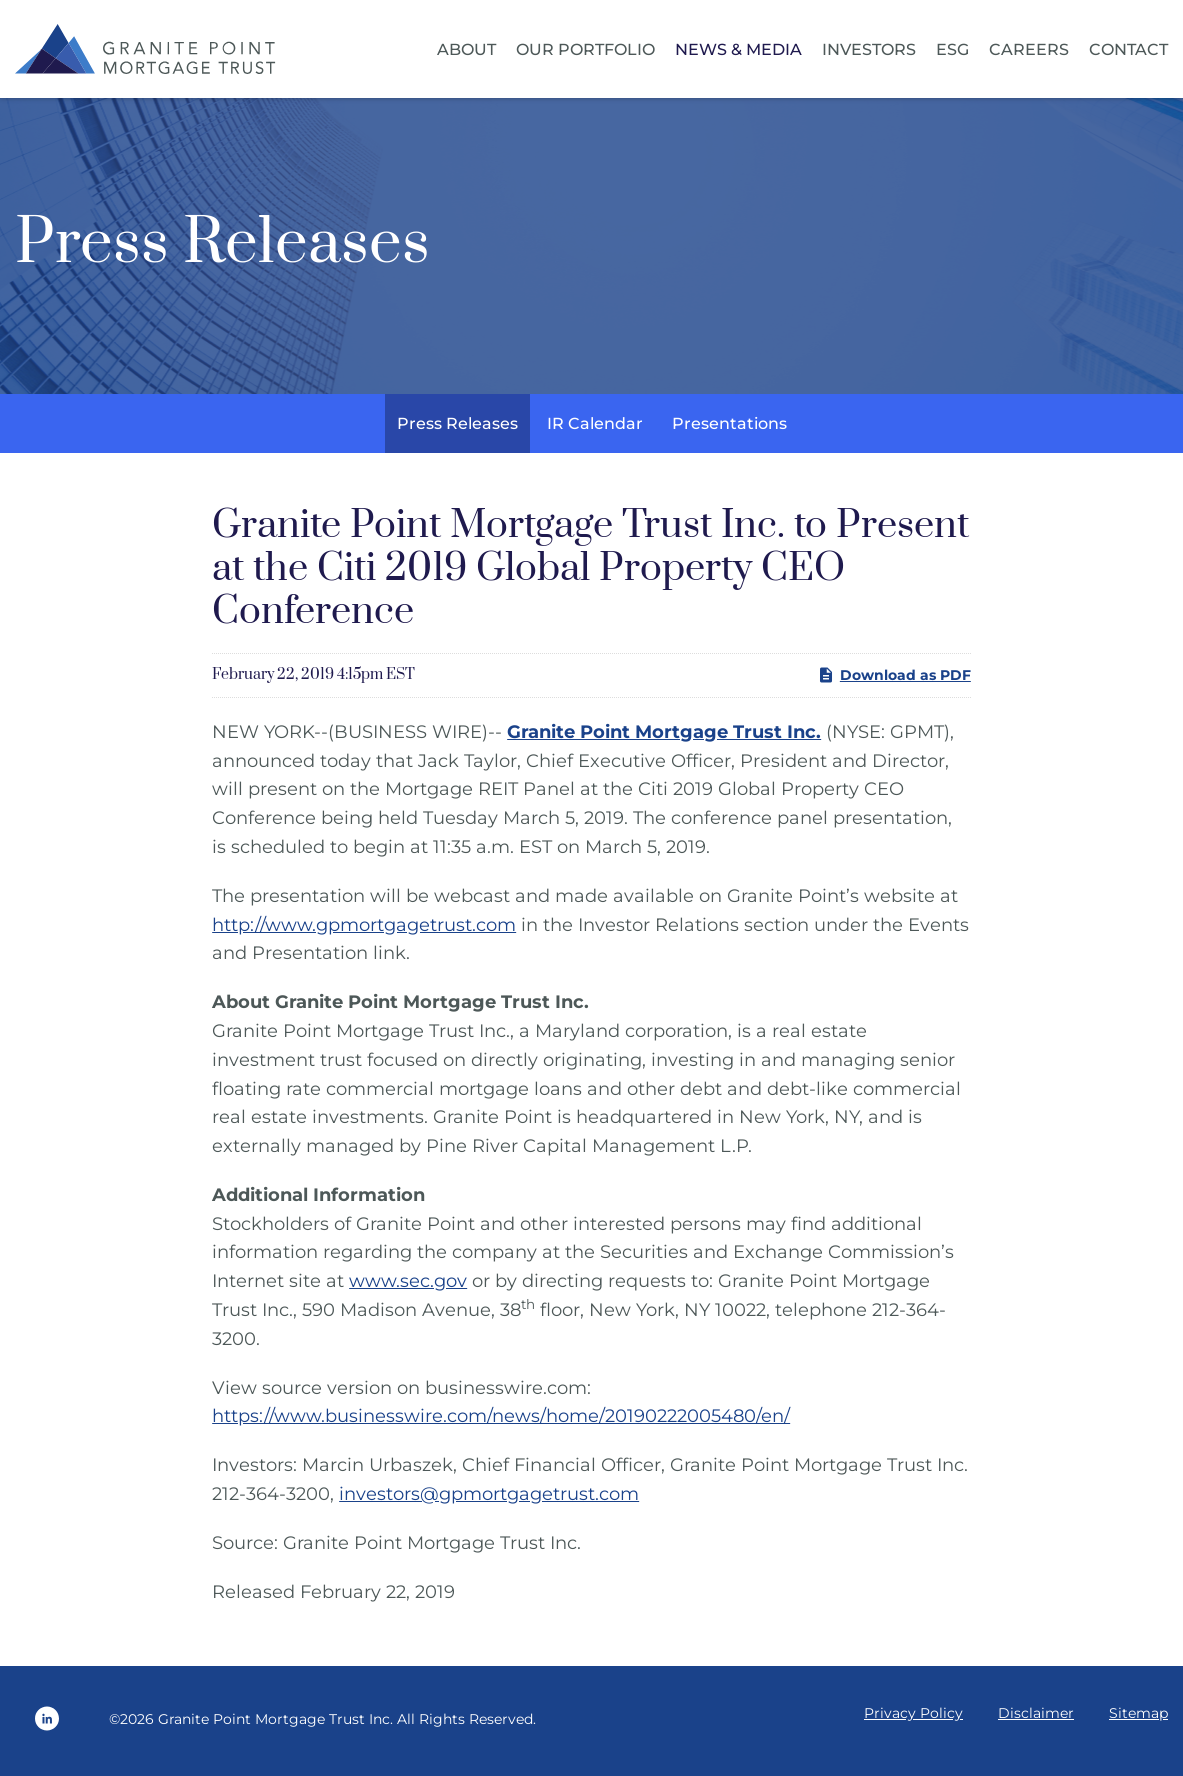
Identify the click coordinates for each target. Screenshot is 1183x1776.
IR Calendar (595, 427)
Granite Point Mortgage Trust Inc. (275, 1723)
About (466, 49)
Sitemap (1138, 1718)
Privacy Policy (913, 1718)
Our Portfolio (585, 49)
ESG (952, 49)
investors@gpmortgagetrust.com (489, 1498)
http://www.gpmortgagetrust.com (364, 929)
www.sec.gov (408, 1286)
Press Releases (457, 427)
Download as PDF (894, 680)
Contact (1128, 49)
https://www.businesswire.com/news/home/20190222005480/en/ (501, 1421)
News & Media (738, 49)
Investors (869, 49)
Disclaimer (1036, 1718)
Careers (1029, 49)
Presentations (729, 427)
